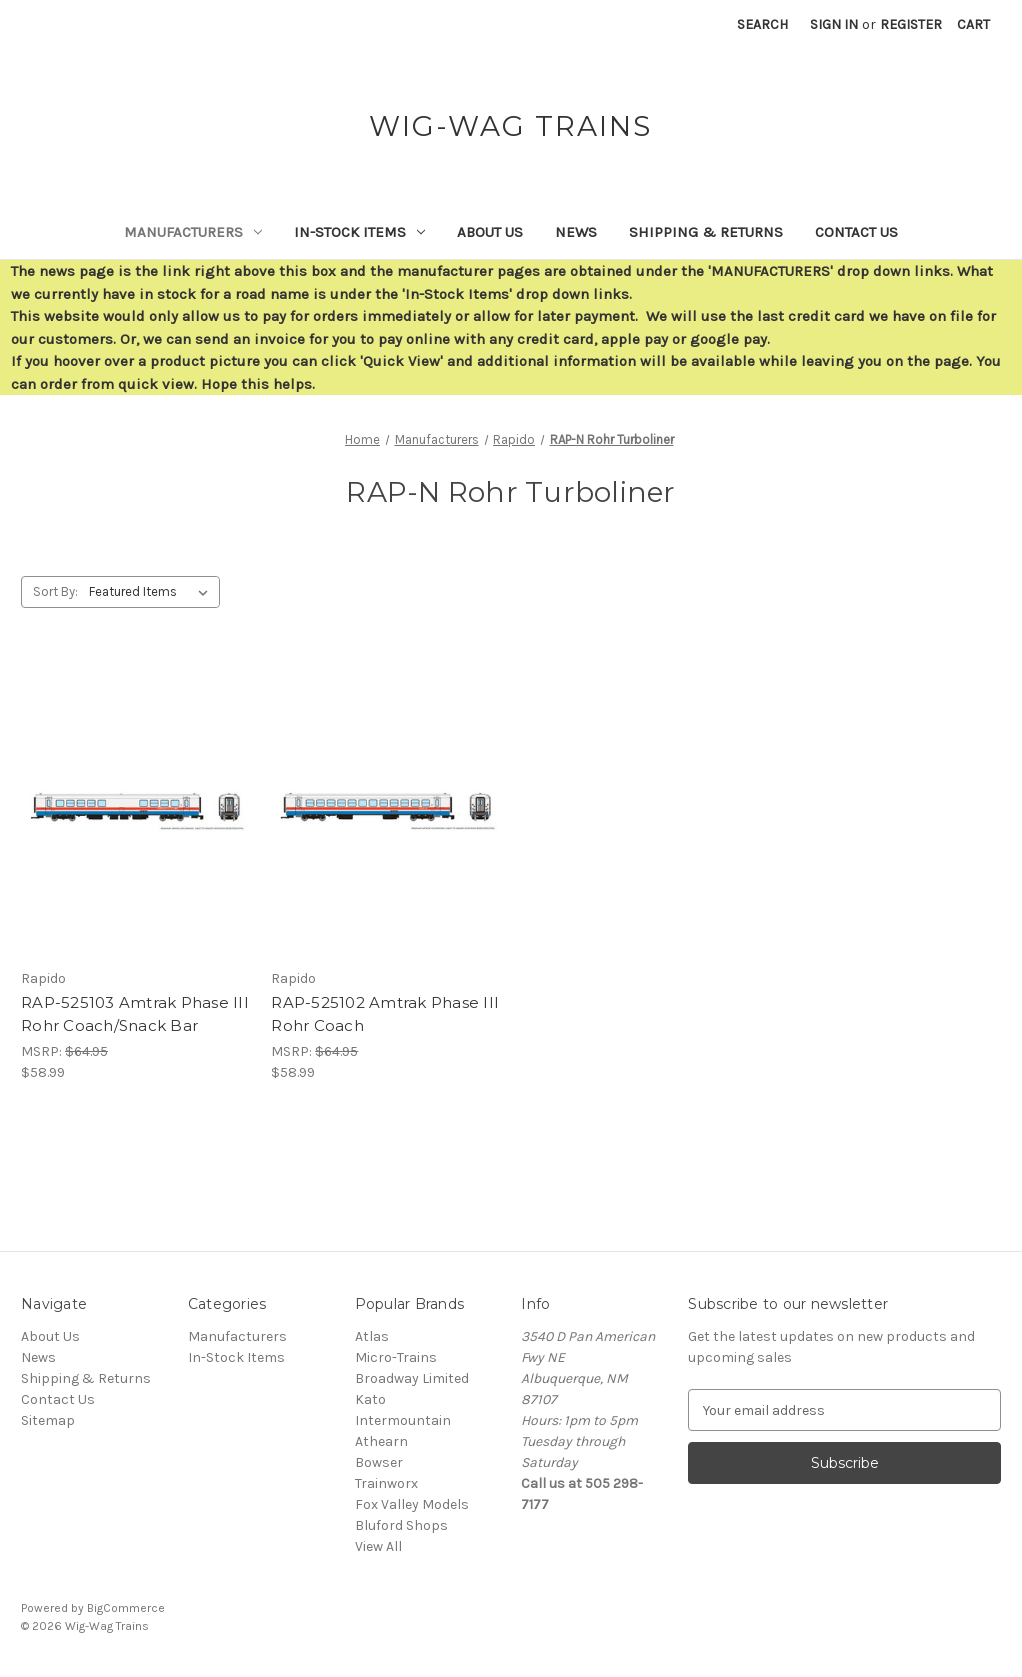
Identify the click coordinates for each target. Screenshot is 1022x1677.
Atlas (372, 1336)
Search (762, 24)
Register (911, 24)
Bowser (379, 1462)
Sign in (834, 24)
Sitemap (48, 1420)
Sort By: (55, 591)
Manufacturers (193, 232)
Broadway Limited (412, 1378)
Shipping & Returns (706, 232)
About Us (490, 232)
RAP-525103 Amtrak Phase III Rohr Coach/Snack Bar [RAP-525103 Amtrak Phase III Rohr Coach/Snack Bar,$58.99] (135, 1014)
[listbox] (152, 592)
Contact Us (856, 232)
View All (378, 1546)
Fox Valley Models (412, 1504)
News (576, 232)
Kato (370, 1399)
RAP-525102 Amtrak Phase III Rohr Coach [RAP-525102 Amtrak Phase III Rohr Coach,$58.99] (385, 1014)
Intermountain (403, 1420)
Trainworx (386, 1483)
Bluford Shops (401, 1525)
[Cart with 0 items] (973, 24)
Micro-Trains (396, 1357)
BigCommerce (126, 1608)
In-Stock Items (359, 232)
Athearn (381, 1441)
